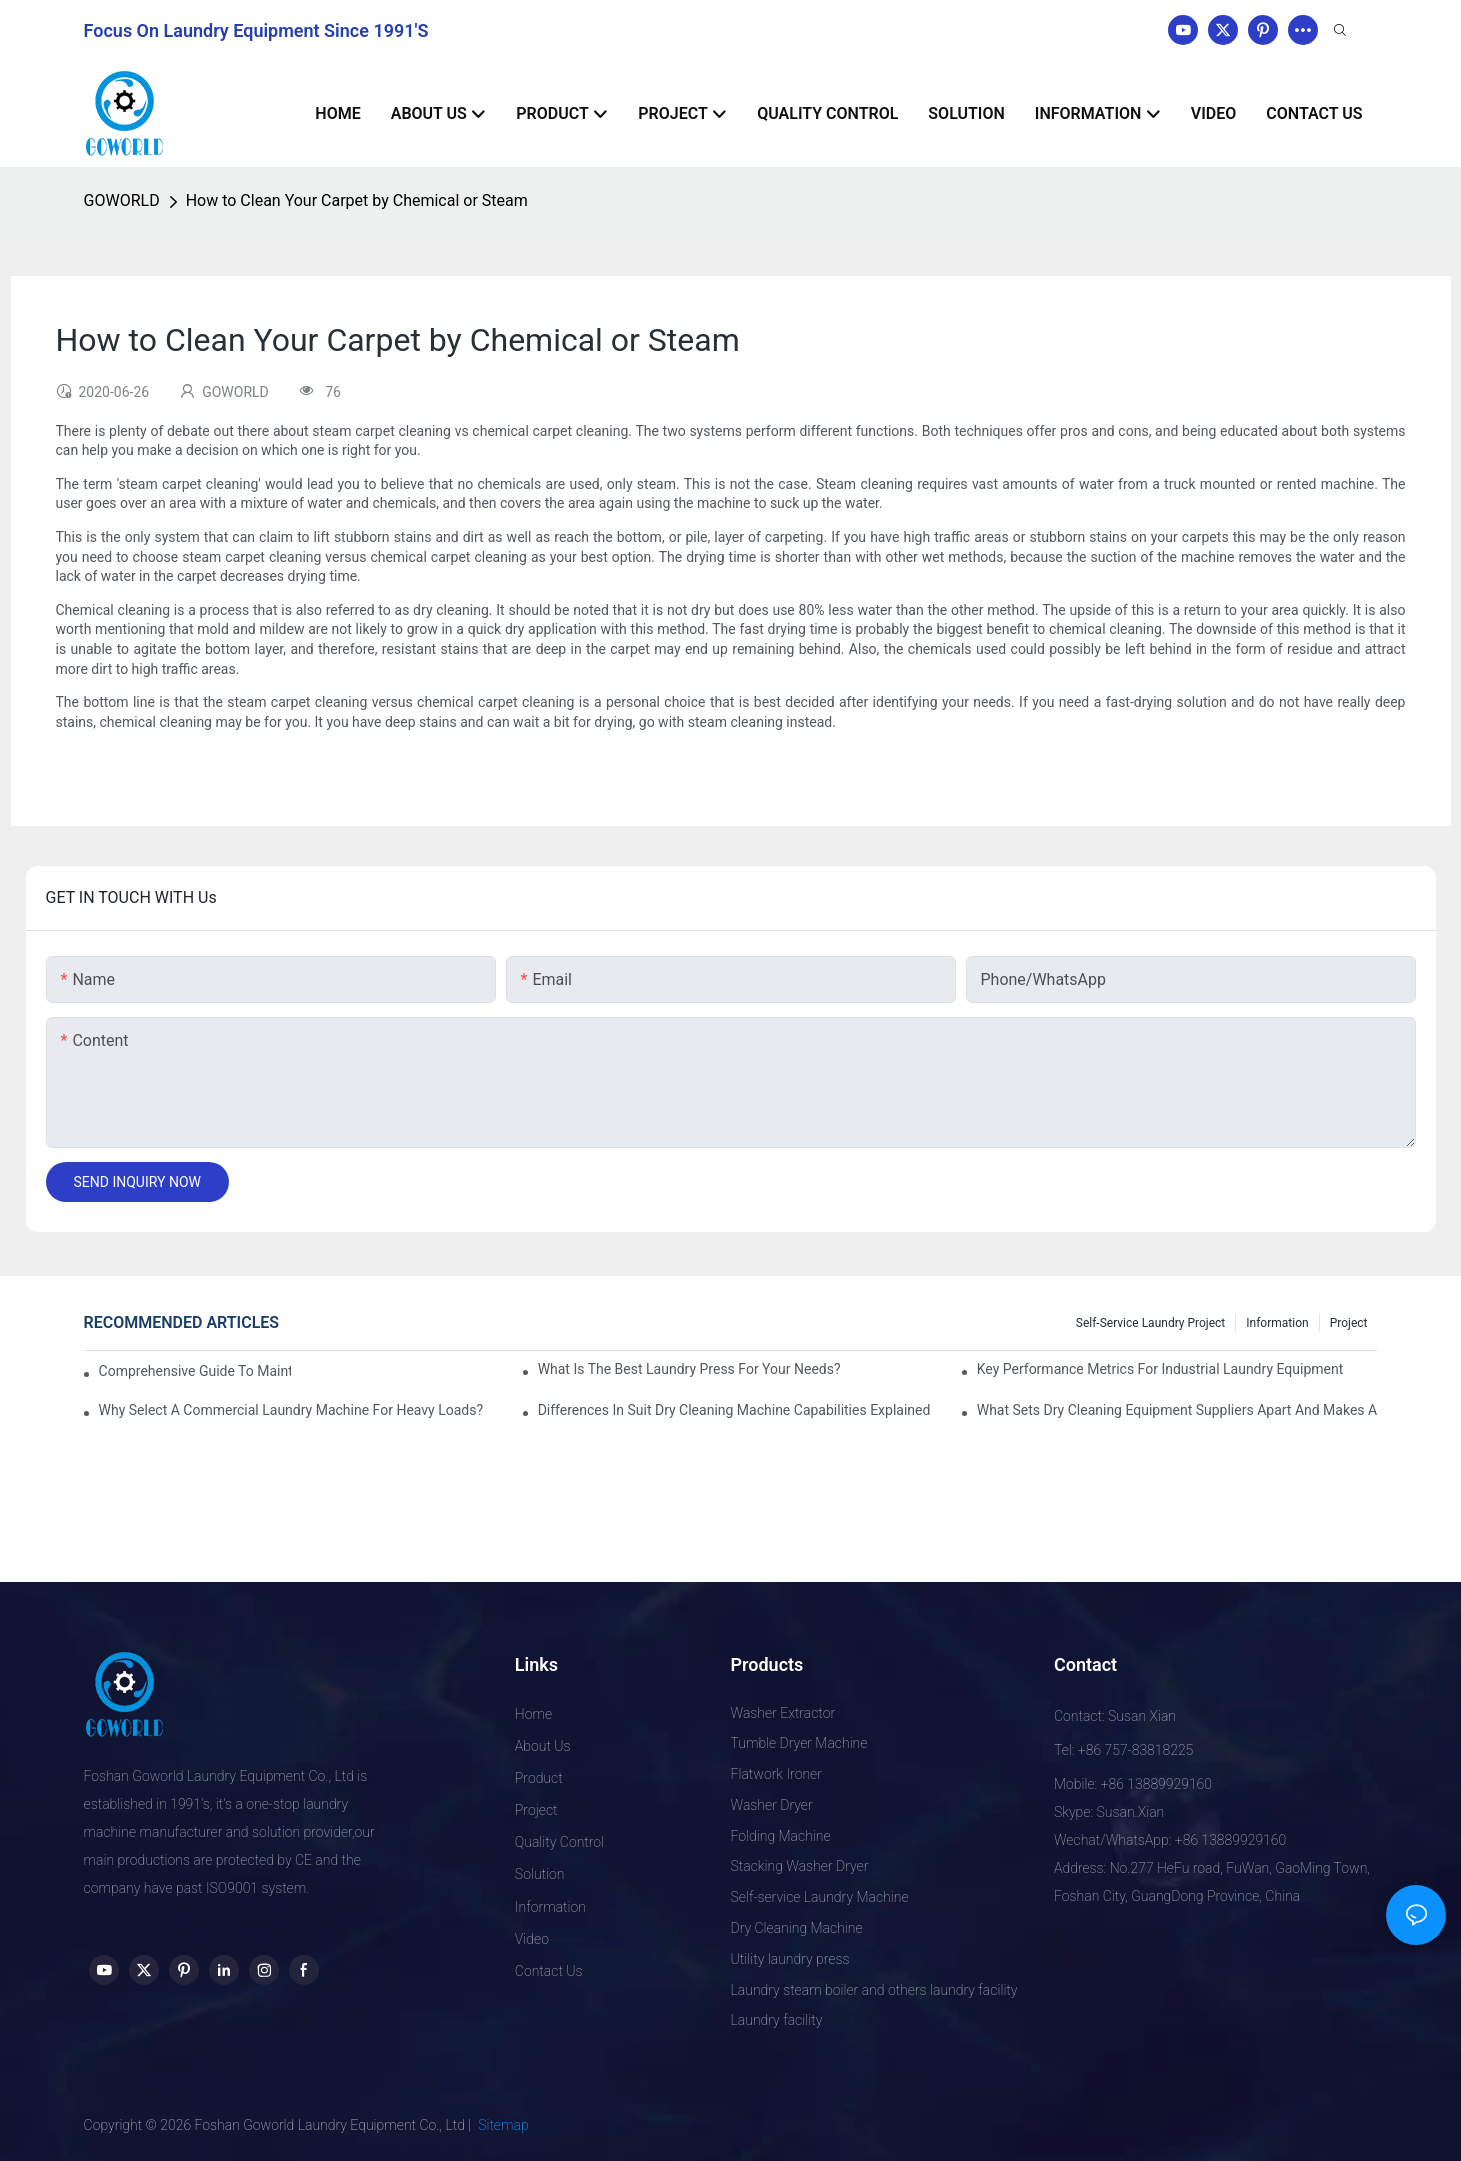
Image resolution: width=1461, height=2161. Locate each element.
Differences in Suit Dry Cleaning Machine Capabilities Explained (734, 1410)
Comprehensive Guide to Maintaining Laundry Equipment (195, 1371)
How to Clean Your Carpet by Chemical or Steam (357, 200)
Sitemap (503, 2125)
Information (1277, 1323)
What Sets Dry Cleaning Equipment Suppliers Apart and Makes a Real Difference (1177, 1410)
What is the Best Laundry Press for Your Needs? (689, 1369)
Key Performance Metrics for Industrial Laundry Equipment (1160, 1369)
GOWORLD (122, 200)
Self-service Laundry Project (1151, 1323)
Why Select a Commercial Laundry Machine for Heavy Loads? (291, 1410)
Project (1349, 1323)
